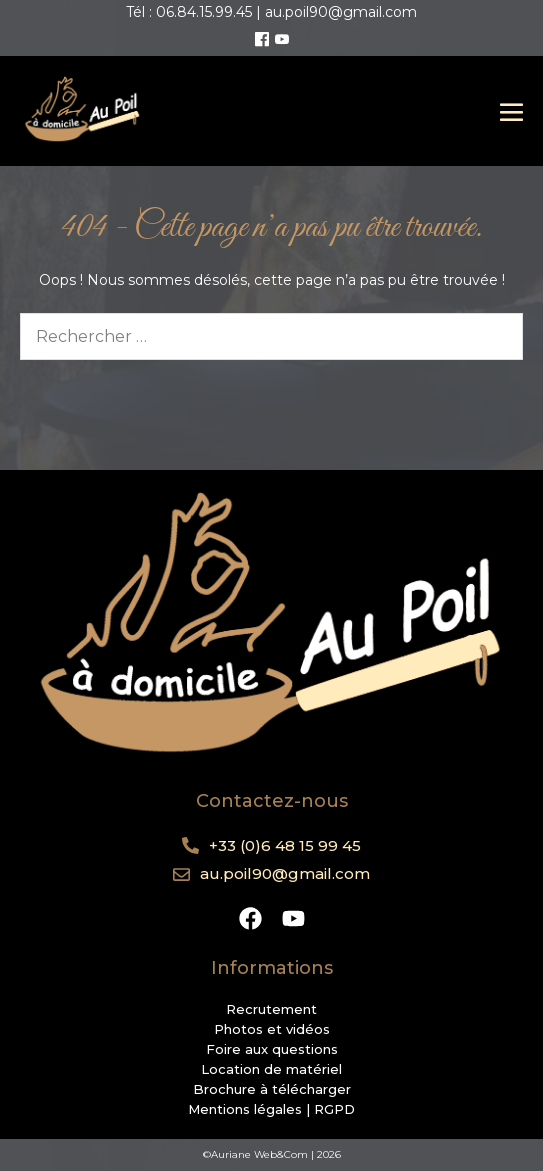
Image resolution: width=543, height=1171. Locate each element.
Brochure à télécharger (272, 1089)
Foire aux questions (272, 1049)
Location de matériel (271, 1069)
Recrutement (271, 1009)
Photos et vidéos (272, 1029)
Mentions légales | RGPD (271, 1109)
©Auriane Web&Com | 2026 (272, 1154)
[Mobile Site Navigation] (511, 111)
